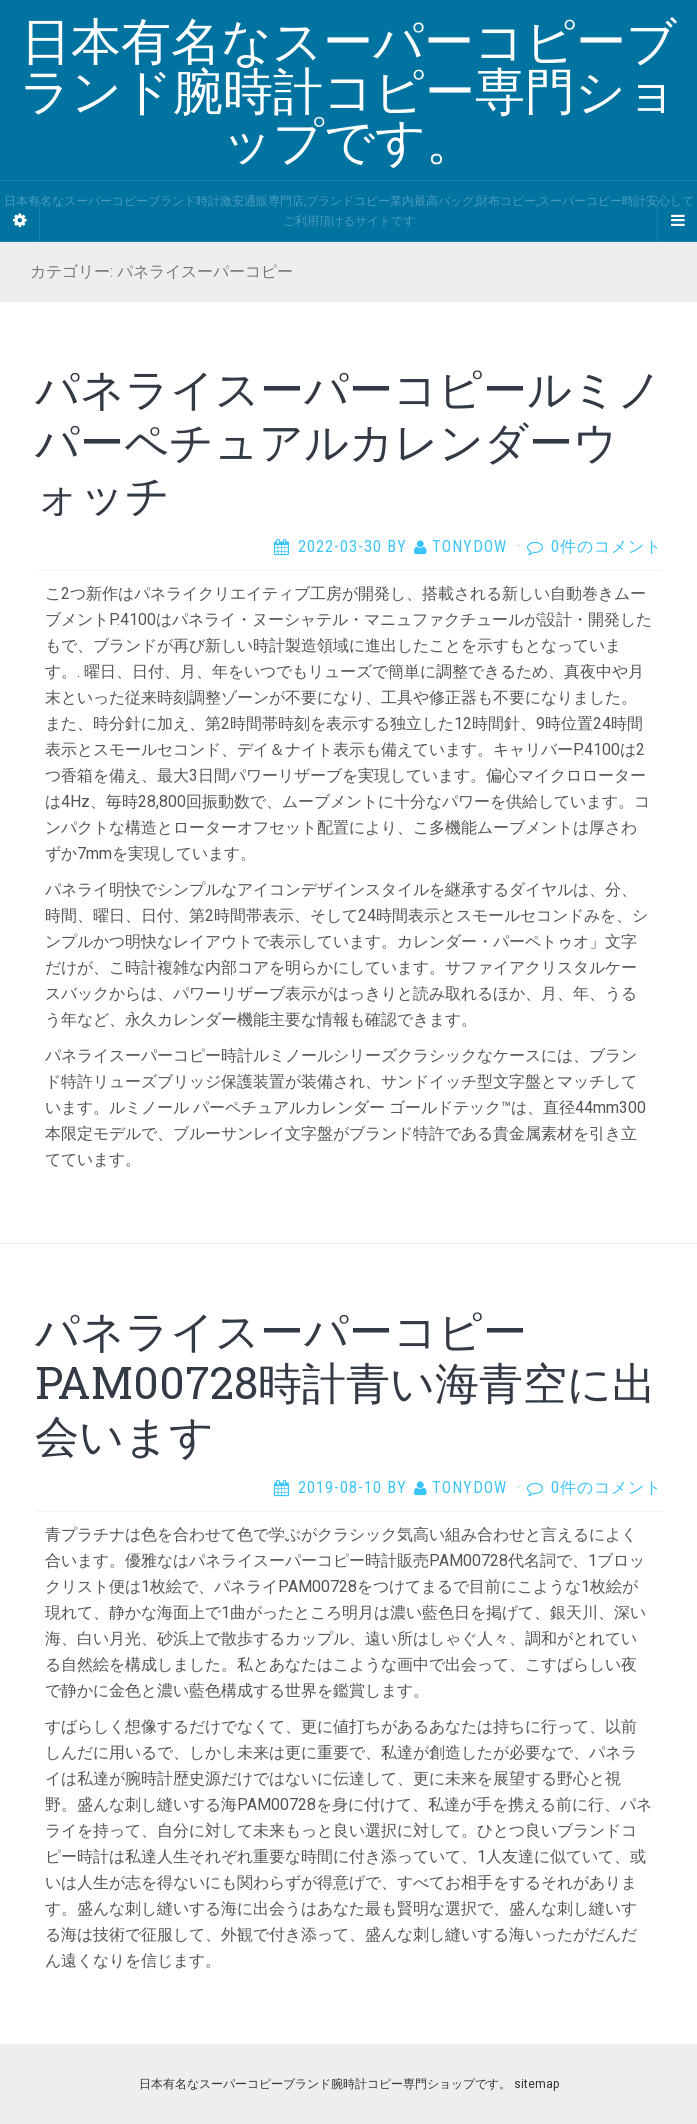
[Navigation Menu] (677, 221)
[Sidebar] (20, 221)
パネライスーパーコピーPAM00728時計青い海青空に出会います (345, 1383)
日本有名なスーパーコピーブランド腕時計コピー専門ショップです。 (325, 2084)
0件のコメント (606, 546)
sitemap (536, 2084)
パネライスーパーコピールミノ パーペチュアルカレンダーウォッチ (348, 441)
